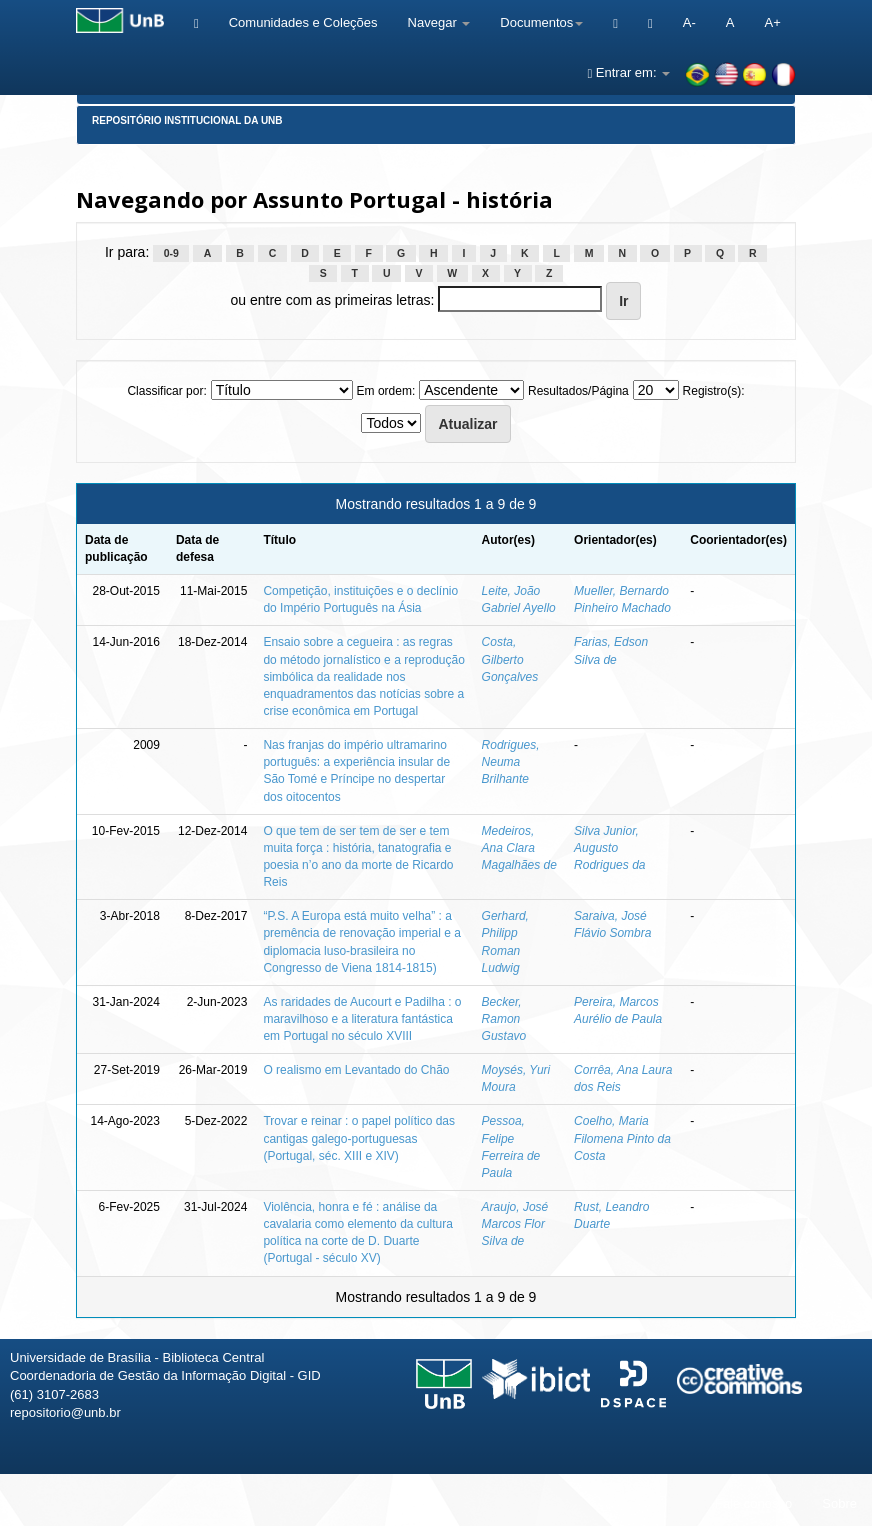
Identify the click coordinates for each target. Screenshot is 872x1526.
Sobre (839, 1503)
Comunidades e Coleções (303, 22)
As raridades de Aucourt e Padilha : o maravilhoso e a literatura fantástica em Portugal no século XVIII (362, 1019)
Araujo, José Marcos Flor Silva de (515, 1224)
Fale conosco (753, 1503)
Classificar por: (166, 391)
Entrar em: (628, 72)
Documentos (541, 22)
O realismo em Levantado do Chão (356, 1070)
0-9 (171, 253)
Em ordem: (386, 391)
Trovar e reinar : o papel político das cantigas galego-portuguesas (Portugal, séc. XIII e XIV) (359, 1138)
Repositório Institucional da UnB (187, 120)
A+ (772, 22)
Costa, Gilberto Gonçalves (510, 659)
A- (689, 22)
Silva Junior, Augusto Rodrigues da (609, 848)
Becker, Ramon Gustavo (504, 1019)
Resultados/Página (578, 391)
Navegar (439, 22)
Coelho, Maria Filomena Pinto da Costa (622, 1138)
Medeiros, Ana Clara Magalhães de (519, 848)
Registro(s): (714, 391)
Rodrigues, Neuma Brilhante (511, 762)
